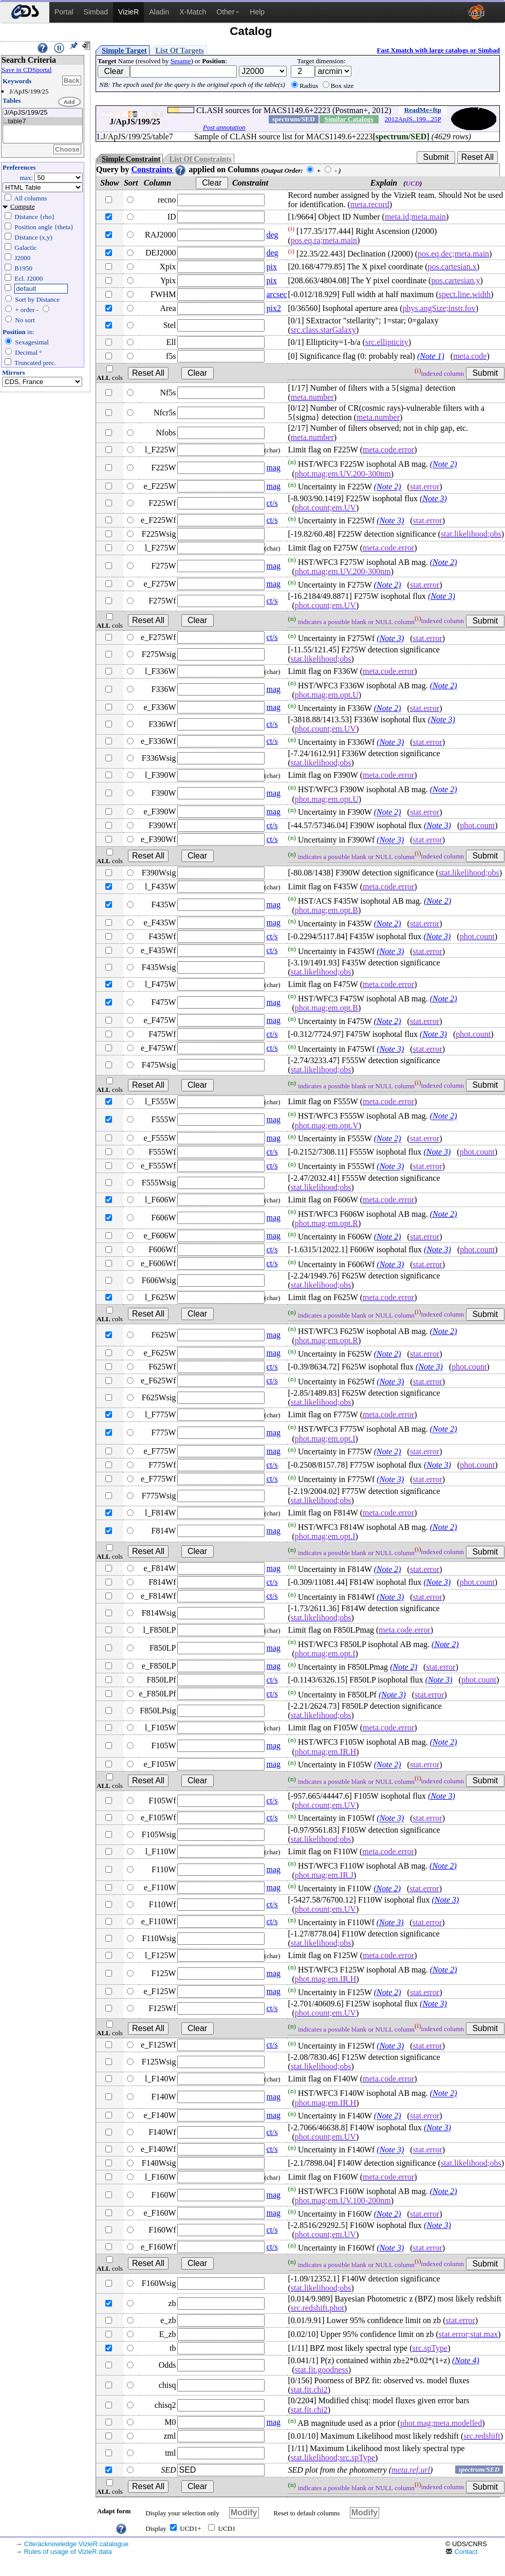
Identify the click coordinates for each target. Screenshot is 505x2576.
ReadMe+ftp (422, 110)
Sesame (181, 61)
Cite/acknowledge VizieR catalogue (76, 2544)
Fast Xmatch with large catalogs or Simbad (438, 50)
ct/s (272, 503)
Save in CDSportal (27, 70)
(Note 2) (443, 464)
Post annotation (224, 127)
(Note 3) (433, 498)
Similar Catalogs (349, 119)
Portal (63, 12)
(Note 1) (430, 356)
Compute (22, 206)
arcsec (277, 294)
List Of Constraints (200, 159)
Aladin (159, 12)
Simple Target (124, 50)
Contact (461, 2551)
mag (274, 467)
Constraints (158, 169)
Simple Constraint (131, 159)
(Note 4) (465, 2360)
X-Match (192, 12)
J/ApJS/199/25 (42, 112)
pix (272, 266)
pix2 (274, 308)
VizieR (128, 12)
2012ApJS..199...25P (413, 119)
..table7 (42, 121)
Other (227, 12)
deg (272, 234)
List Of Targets (180, 50)
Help (257, 12)
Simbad (96, 12)
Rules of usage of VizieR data (68, 2551)
